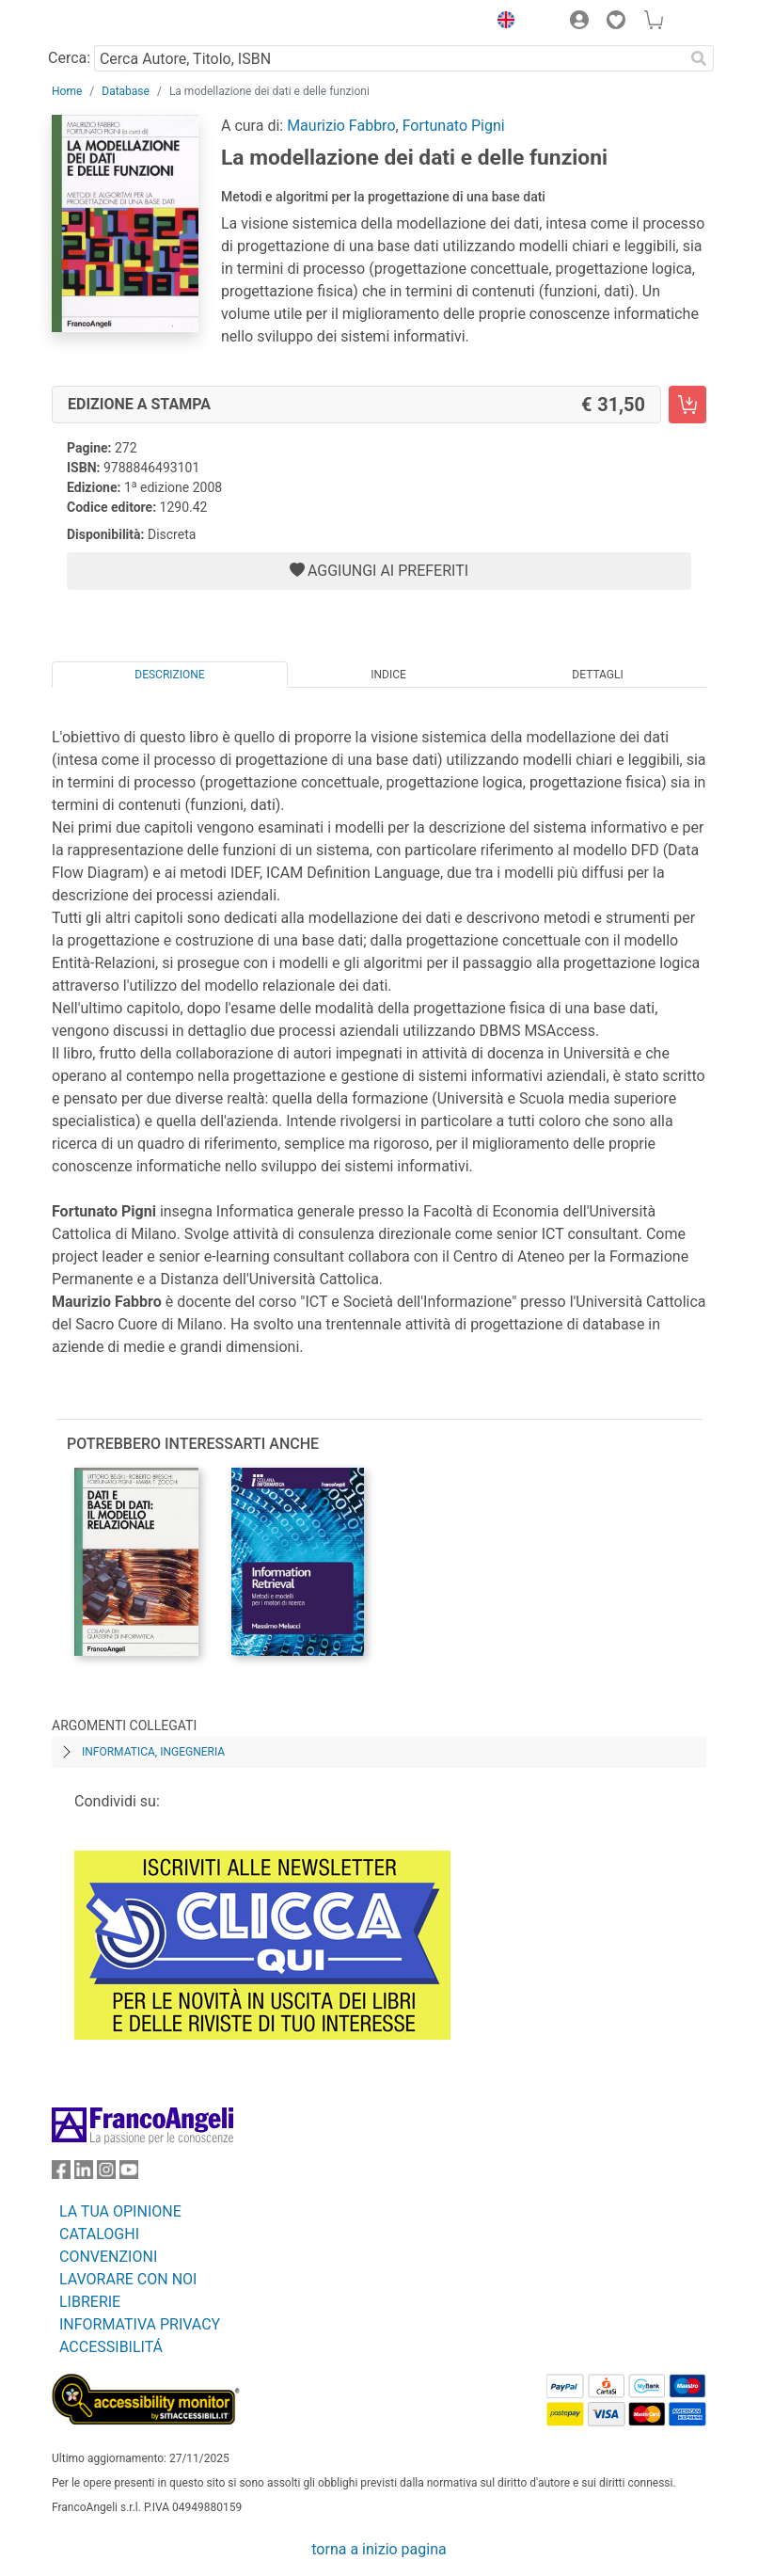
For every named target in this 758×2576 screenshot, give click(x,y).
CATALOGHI (99, 2234)
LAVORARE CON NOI (128, 2279)
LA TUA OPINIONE (120, 2211)
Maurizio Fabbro (341, 126)
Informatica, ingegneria (153, 1751)
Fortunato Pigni (454, 126)
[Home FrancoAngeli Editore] (116, 22)
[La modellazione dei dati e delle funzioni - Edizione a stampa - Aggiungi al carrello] (687, 404)
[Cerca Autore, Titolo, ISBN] (389, 58)
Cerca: (69, 58)
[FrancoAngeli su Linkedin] (83, 2174)
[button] (501, 22)
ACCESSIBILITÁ (111, 2347)
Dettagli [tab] (597, 674)
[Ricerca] (699, 58)
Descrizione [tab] (169, 674)
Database (126, 91)
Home (67, 91)
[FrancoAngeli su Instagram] (106, 2174)
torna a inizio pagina (378, 2549)
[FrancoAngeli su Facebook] (61, 2174)
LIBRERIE (89, 2302)
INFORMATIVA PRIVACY (139, 2324)
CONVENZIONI (108, 2257)
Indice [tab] (388, 674)
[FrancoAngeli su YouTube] (128, 2174)
